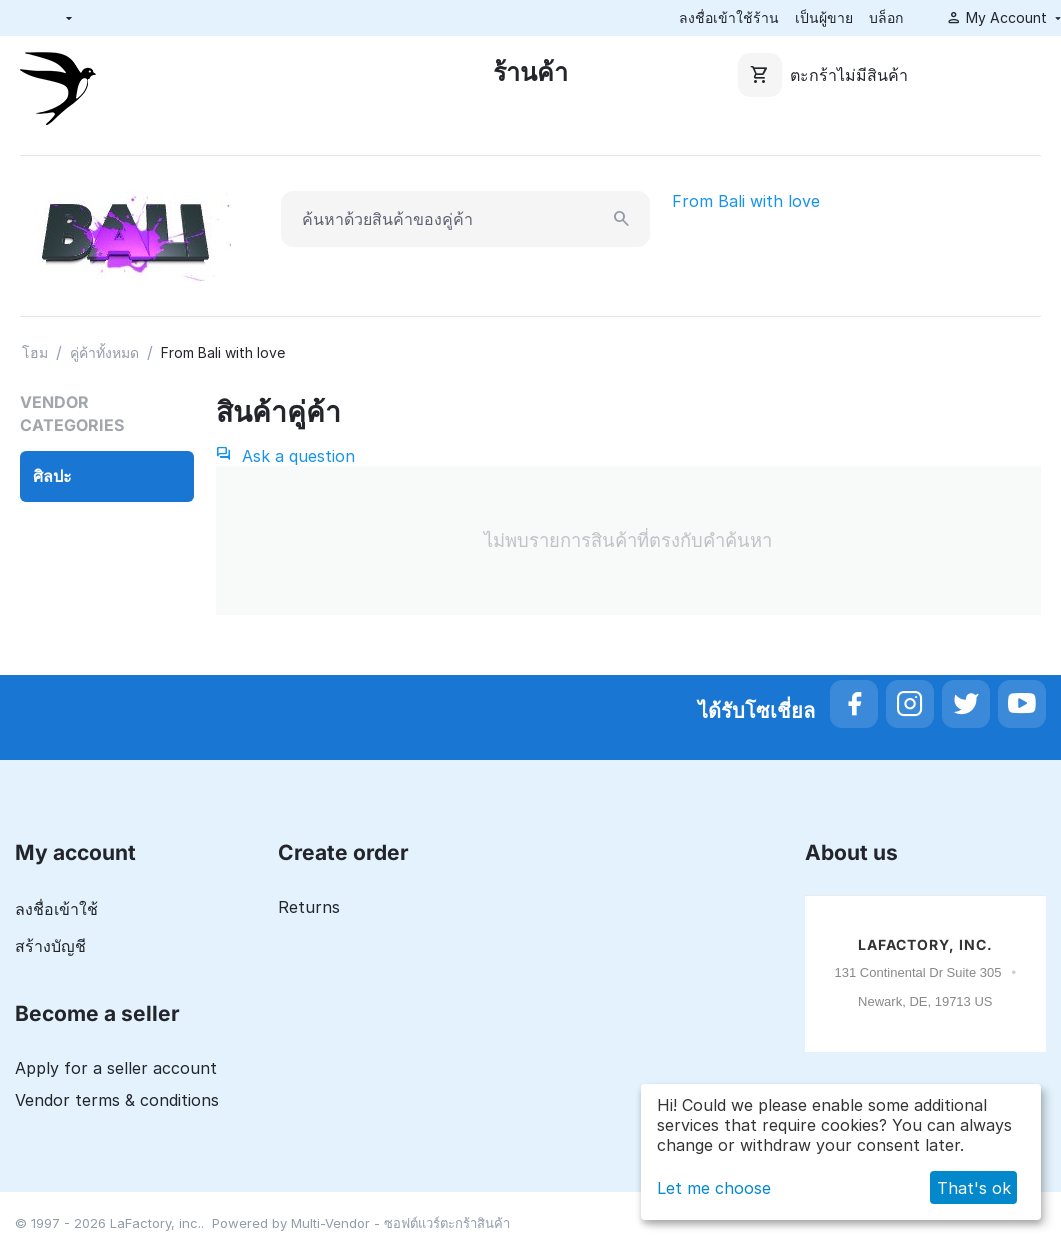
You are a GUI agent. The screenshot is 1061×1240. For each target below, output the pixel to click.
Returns (309, 907)
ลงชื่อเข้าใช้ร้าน (729, 17)
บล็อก (886, 17)
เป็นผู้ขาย (824, 17)
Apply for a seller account (116, 1068)
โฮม (35, 352)
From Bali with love (746, 201)
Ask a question (285, 456)
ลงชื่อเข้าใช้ (56, 909)
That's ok (974, 1188)
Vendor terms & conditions (117, 1100)
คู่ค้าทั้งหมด (104, 352)
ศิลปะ (52, 476)
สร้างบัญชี (50, 946)
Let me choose (714, 1188)
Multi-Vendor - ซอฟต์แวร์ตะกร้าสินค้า (400, 1223)
